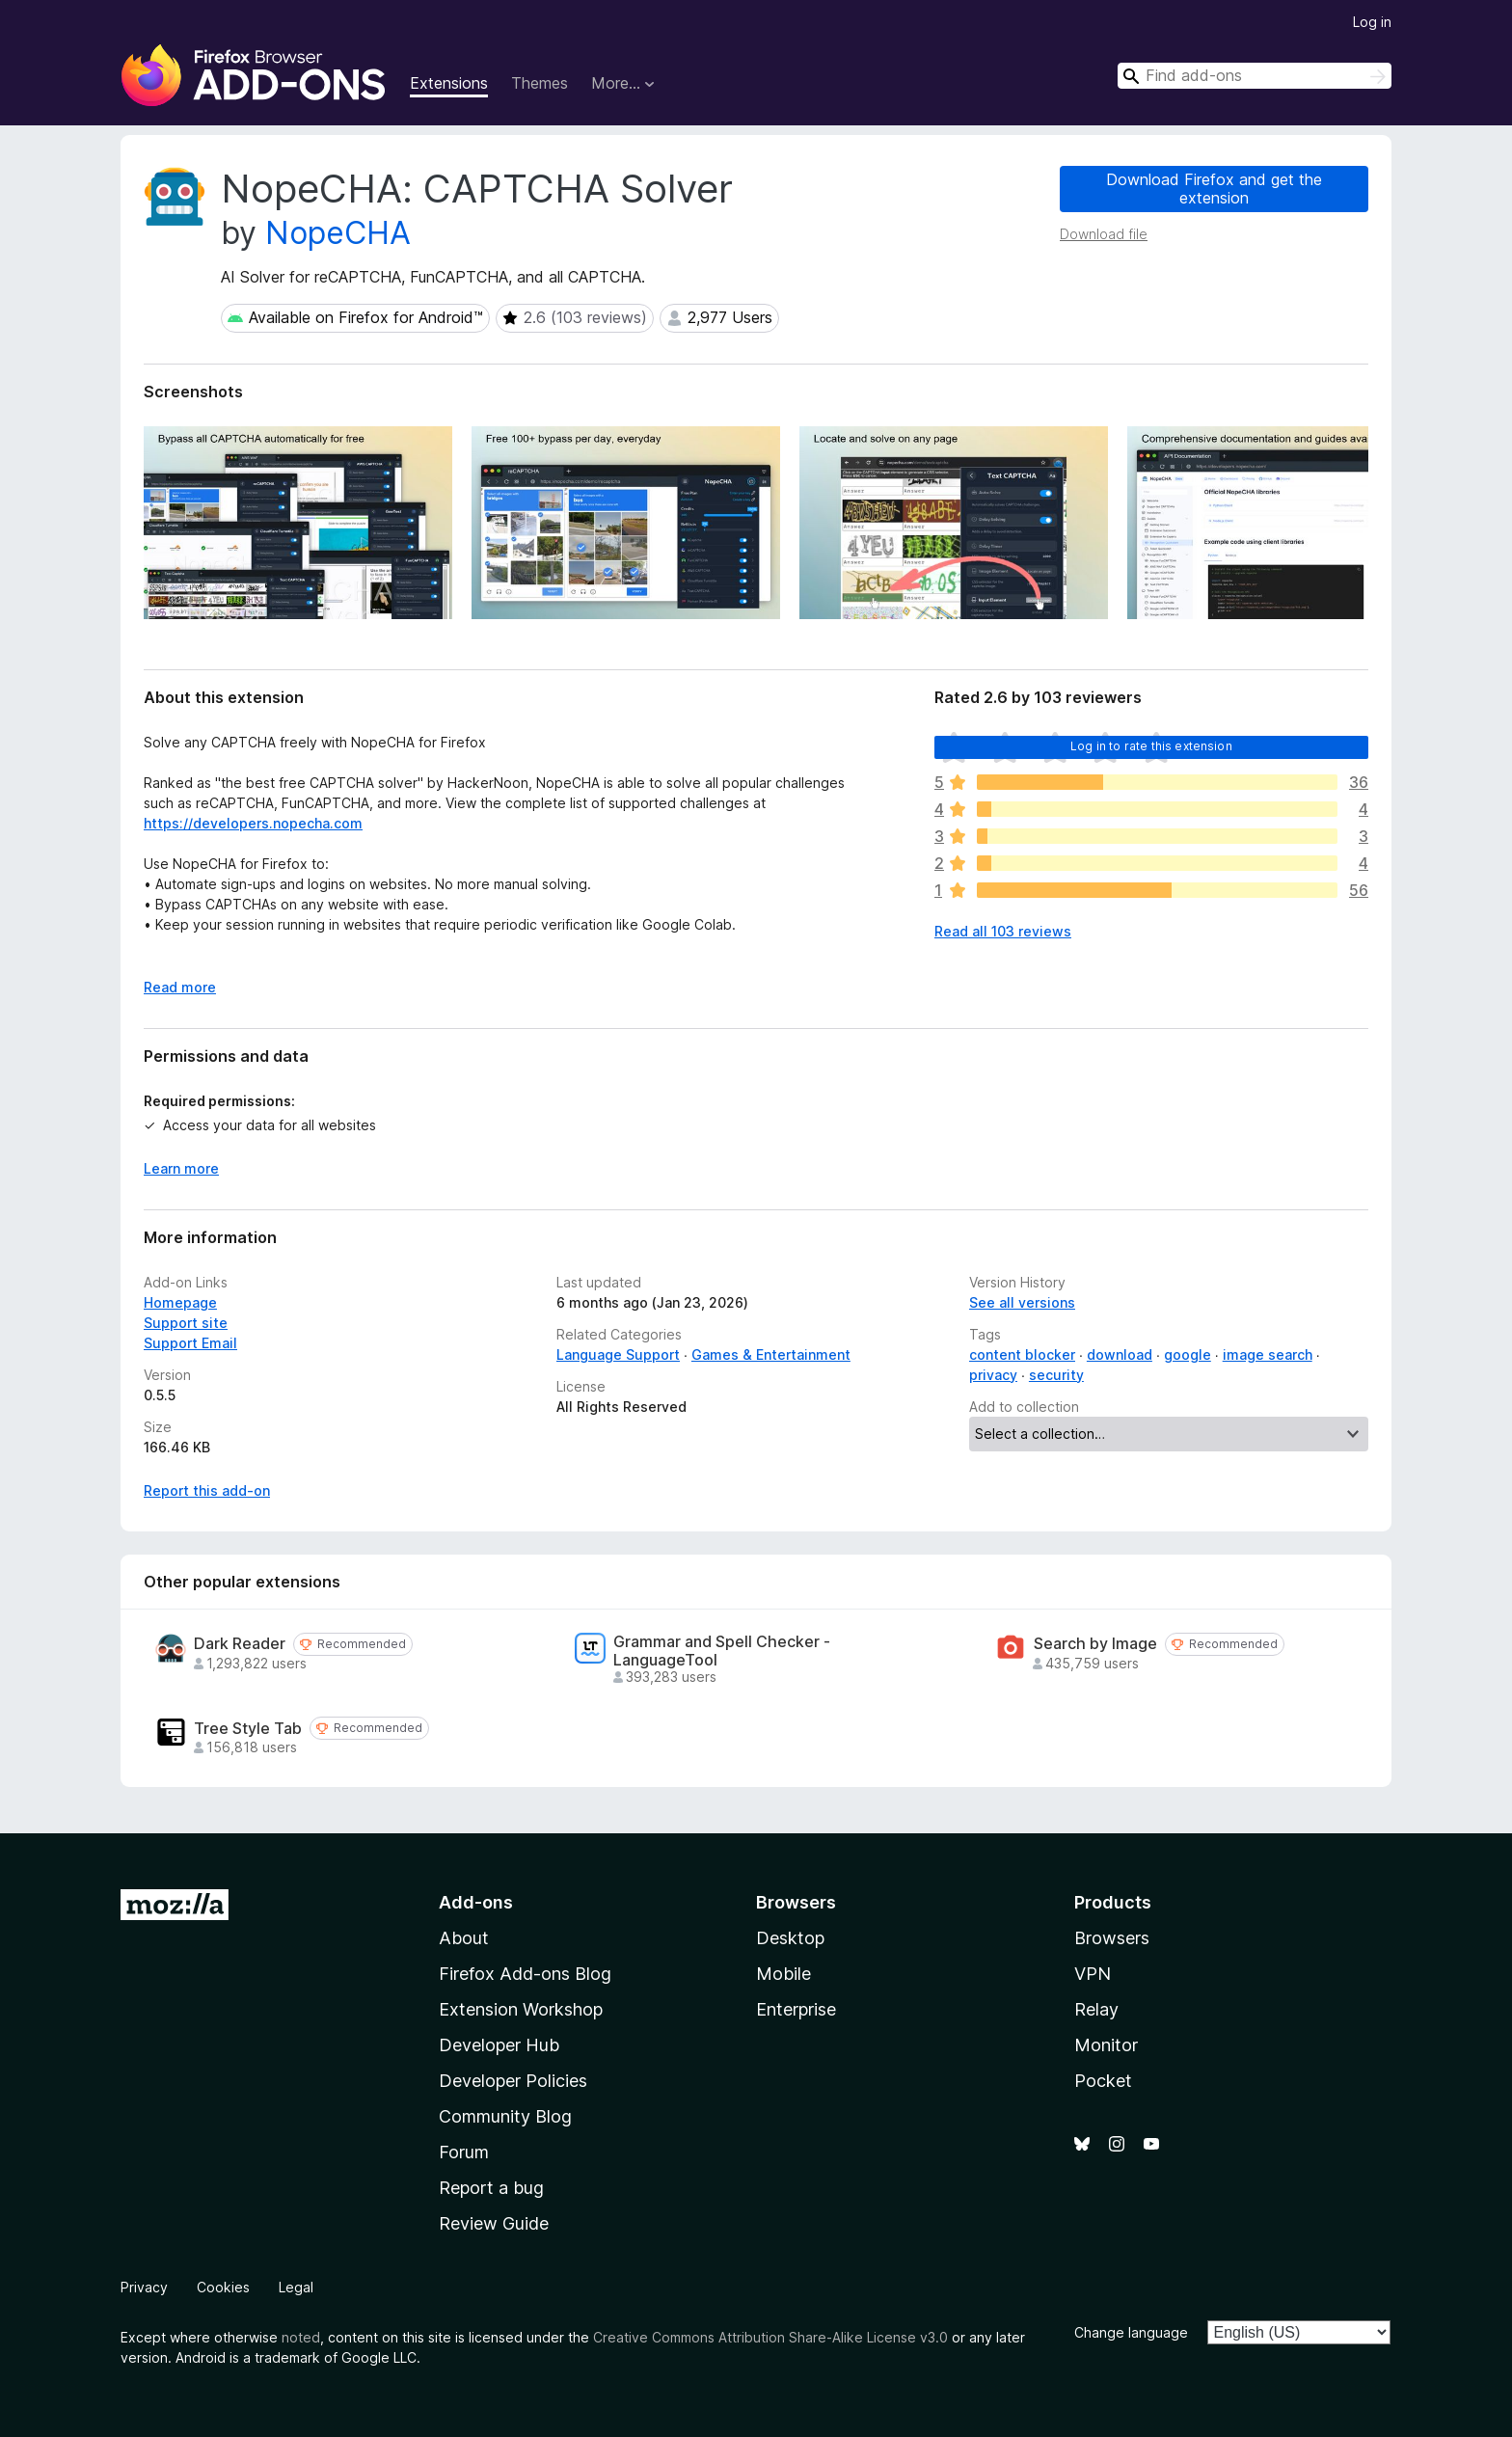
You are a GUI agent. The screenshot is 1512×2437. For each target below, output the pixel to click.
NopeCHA (338, 233)
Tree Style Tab (248, 1728)
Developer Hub (499, 2045)
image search (1267, 1354)
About (464, 1938)
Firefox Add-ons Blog (525, 1973)
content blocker (1022, 1354)
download (1119, 1354)
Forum (464, 2152)
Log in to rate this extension (1151, 746)
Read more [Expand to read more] (180, 987)
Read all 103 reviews (1002, 931)
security (1056, 1375)
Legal (296, 2287)
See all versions (1022, 1302)
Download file (1104, 234)
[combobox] (1254, 76)
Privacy (144, 2287)
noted (301, 2337)
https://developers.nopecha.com (253, 823)
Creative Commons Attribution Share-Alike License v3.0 (770, 2337)
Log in (1372, 22)
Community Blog (505, 2116)
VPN (1092, 1973)
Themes (539, 83)
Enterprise (796, 2009)
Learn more (181, 1168)
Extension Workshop (521, 2009)
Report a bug (491, 2188)
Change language (1131, 2332)
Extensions (449, 83)
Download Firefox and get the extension (1214, 188)
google (1187, 1354)
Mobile (783, 1973)
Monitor (1106, 2045)
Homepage (180, 1302)
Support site (186, 1322)
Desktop (790, 1938)
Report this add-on (207, 1490)
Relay (1096, 2009)
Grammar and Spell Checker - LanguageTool (721, 1651)
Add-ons (476, 1902)
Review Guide (494, 2223)
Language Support (618, 1354)
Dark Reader (239, 1644)
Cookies (223, 2287)
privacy (993, 1375)
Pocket (1103, 2081)
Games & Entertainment (770, 1354)
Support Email (190, 1343)
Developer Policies (513, 2081)
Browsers (1111, 1938)
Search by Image (1095, 1644)
